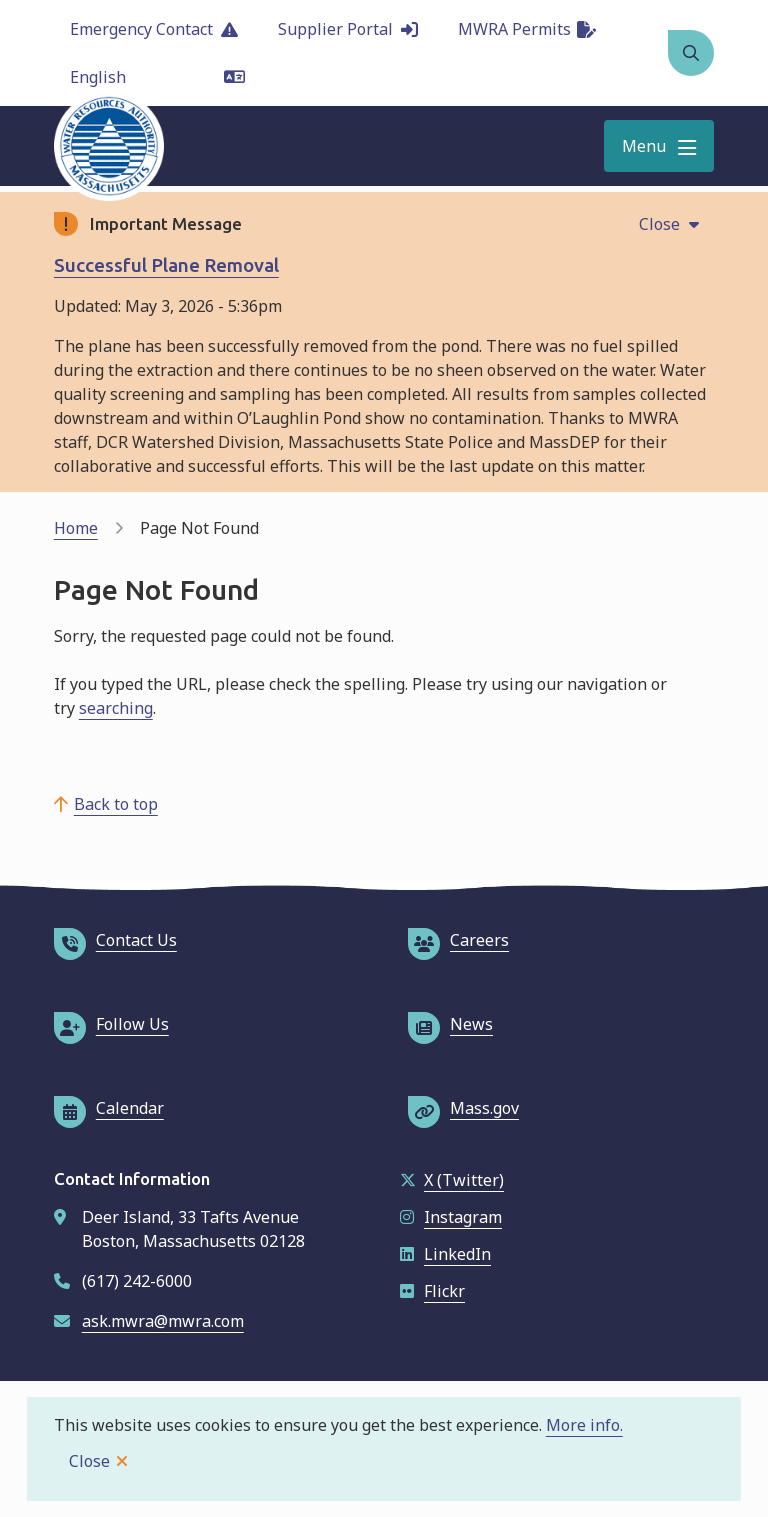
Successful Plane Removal (166, 265)
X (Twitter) (452, 1180)
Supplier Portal (348, 29)
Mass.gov (463, 1108)
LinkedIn (445, 1254)
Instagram (451, 1217)
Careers (458, 940)
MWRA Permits (527, 29)
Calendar (109, 1108)
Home (76, 528)
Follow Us (111, 1024)
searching (116, 708)
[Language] (157, 77)
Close (89, 1461)
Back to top (116, 804)
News (450, 1024)
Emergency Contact (154, 29)
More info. (584, 1425)
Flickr (432, 1291)
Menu (644, 146)
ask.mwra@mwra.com (163, 1321)
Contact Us (115, 940)
